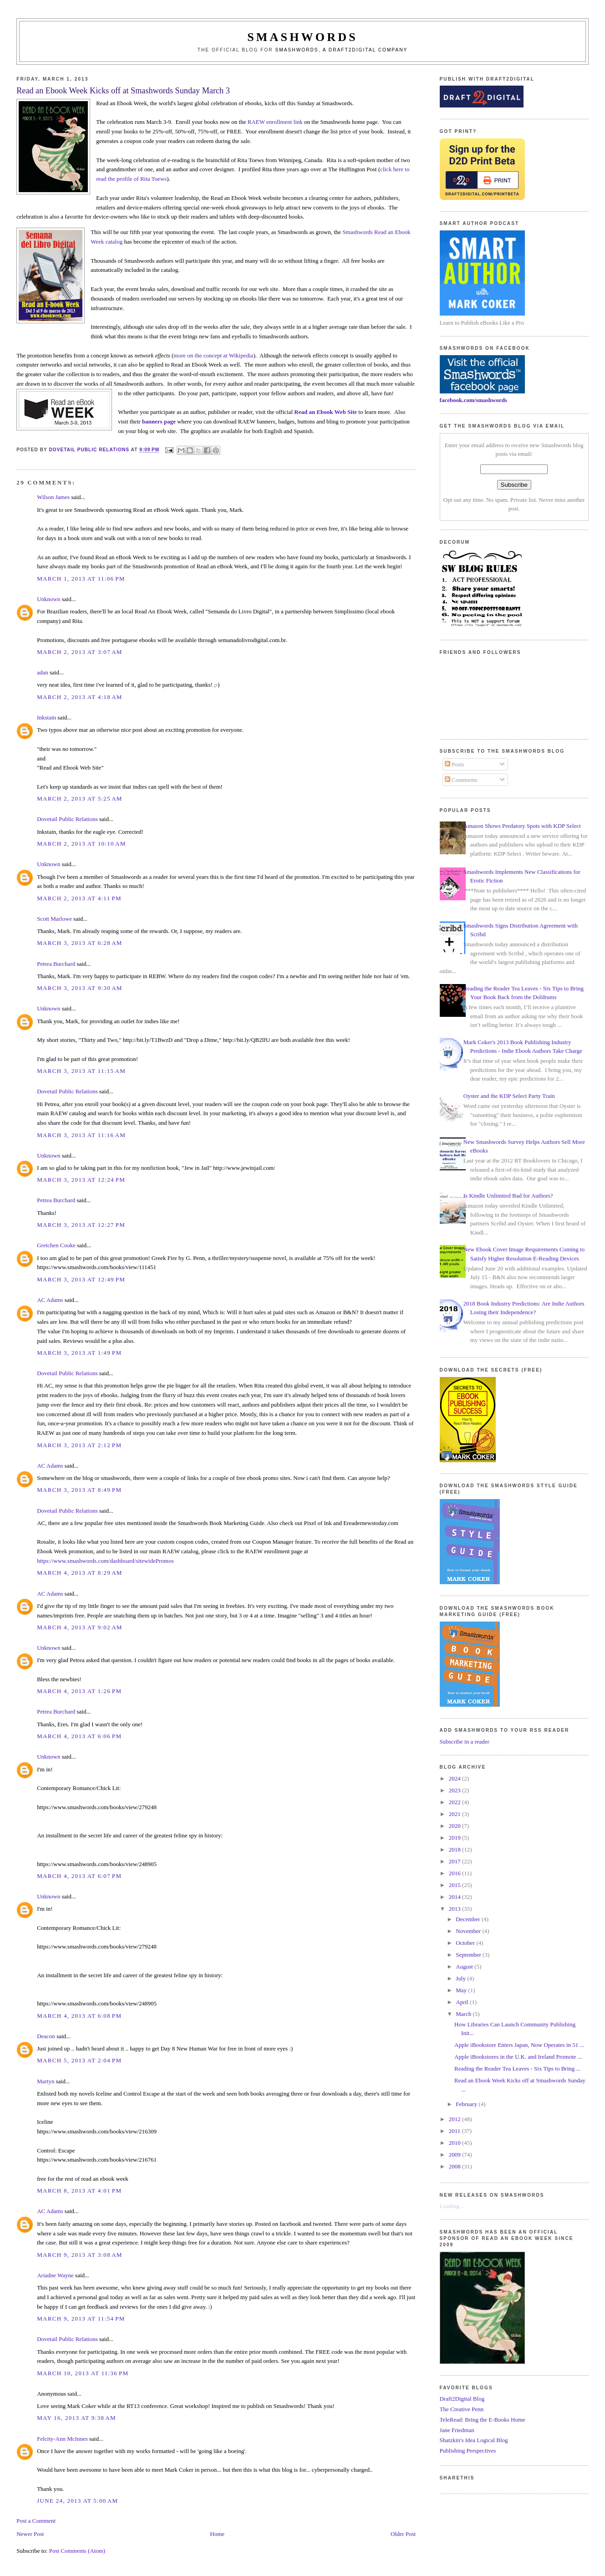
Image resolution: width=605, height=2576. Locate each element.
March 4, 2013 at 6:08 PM (79, 2015)
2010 (455, 2142)
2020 (455, 1825)
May (462, 1990)
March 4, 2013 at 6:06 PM (79, 1736)
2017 (455, 1861)
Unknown (48, 599)
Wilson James (53, 497)
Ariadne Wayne (55, 2275)
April (463, 2002)
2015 (455, 1885)
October (466, 1942)
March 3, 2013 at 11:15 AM (81, 1070)
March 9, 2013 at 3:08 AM (79, 2254)
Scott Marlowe (54, 918)
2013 (455, 1908)
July (461, 1978)
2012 (455, 2119)
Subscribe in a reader (464, 1741)
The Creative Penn (462, 2409)
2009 (455, 2154)
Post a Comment (36, 2520)
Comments (461, 779)
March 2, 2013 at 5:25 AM (79, 798)
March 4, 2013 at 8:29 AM (79, 1572)
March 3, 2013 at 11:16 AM (81, 1135)
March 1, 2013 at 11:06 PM (81, 578)
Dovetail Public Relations (67, 819)
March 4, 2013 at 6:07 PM (79, 1875)
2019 (455, 1837)
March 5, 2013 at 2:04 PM (79, 2060)
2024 (455, 1778)
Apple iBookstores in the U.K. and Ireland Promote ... (518, 2056)
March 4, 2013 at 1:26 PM (79, 1691)
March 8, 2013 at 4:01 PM (79, 2190)
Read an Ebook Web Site (325, 411)
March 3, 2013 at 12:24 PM (81, 1179)
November (469, 1931)
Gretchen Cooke (56, 1245)
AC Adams (50, 1299)
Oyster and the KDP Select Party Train (509, 1095)
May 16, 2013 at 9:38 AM (76, 2417)
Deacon (46, 2036)
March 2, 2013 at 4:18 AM (79, 697)
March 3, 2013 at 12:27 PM (81, 1224)
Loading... (452, 2206)
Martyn (45, 2081)
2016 (455, 1873)
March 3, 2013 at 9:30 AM (79, 987)
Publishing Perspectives (468, 2450)
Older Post (403, 2533)
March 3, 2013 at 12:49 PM (81, 1279)
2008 (455, 2166)
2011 (455, 2130)
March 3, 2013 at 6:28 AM (79, 942)
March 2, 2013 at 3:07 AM (79, 651)
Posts (454, 764)
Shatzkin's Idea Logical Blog (474, 2440)
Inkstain (46, 717)
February (467, 2104)
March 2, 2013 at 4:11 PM (79, 898)
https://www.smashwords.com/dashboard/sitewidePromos (105, 1560)
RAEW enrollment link (275, 121)
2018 (455, 1849)
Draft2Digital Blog (462, 2398)
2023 (455, 1790)
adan (42, 672)
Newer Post (30, 2533)
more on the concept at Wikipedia (213, 355)
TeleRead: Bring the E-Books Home (482, 2419)
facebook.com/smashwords (473, 400)
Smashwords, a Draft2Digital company (341, 49)
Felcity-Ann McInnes (62, 2438)
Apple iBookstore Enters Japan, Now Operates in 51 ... (519, 2044)
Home (217, 2533)
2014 (455, 1896)
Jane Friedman (457, 2430)
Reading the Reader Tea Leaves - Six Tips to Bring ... (517, 2068)
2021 (455, 1814)
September (469, 1954)
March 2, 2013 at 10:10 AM (81, 843)
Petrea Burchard (56, 963)
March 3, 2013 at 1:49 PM (79, 1352)
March (464, 2013)
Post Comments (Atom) (77, 2550)
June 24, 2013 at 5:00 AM (77, 2500)
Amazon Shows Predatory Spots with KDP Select (522, 825)
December (469, 1919)
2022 (455, 1802)
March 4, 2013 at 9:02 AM (79, 1627)
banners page (159, 421)
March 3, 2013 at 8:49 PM (79, 1489)
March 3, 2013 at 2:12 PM (79, 1445)
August (465, 1966)
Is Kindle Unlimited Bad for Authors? (508, 1195)
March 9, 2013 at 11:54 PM (81, 2318)
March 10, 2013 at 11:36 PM (82, 2373)
